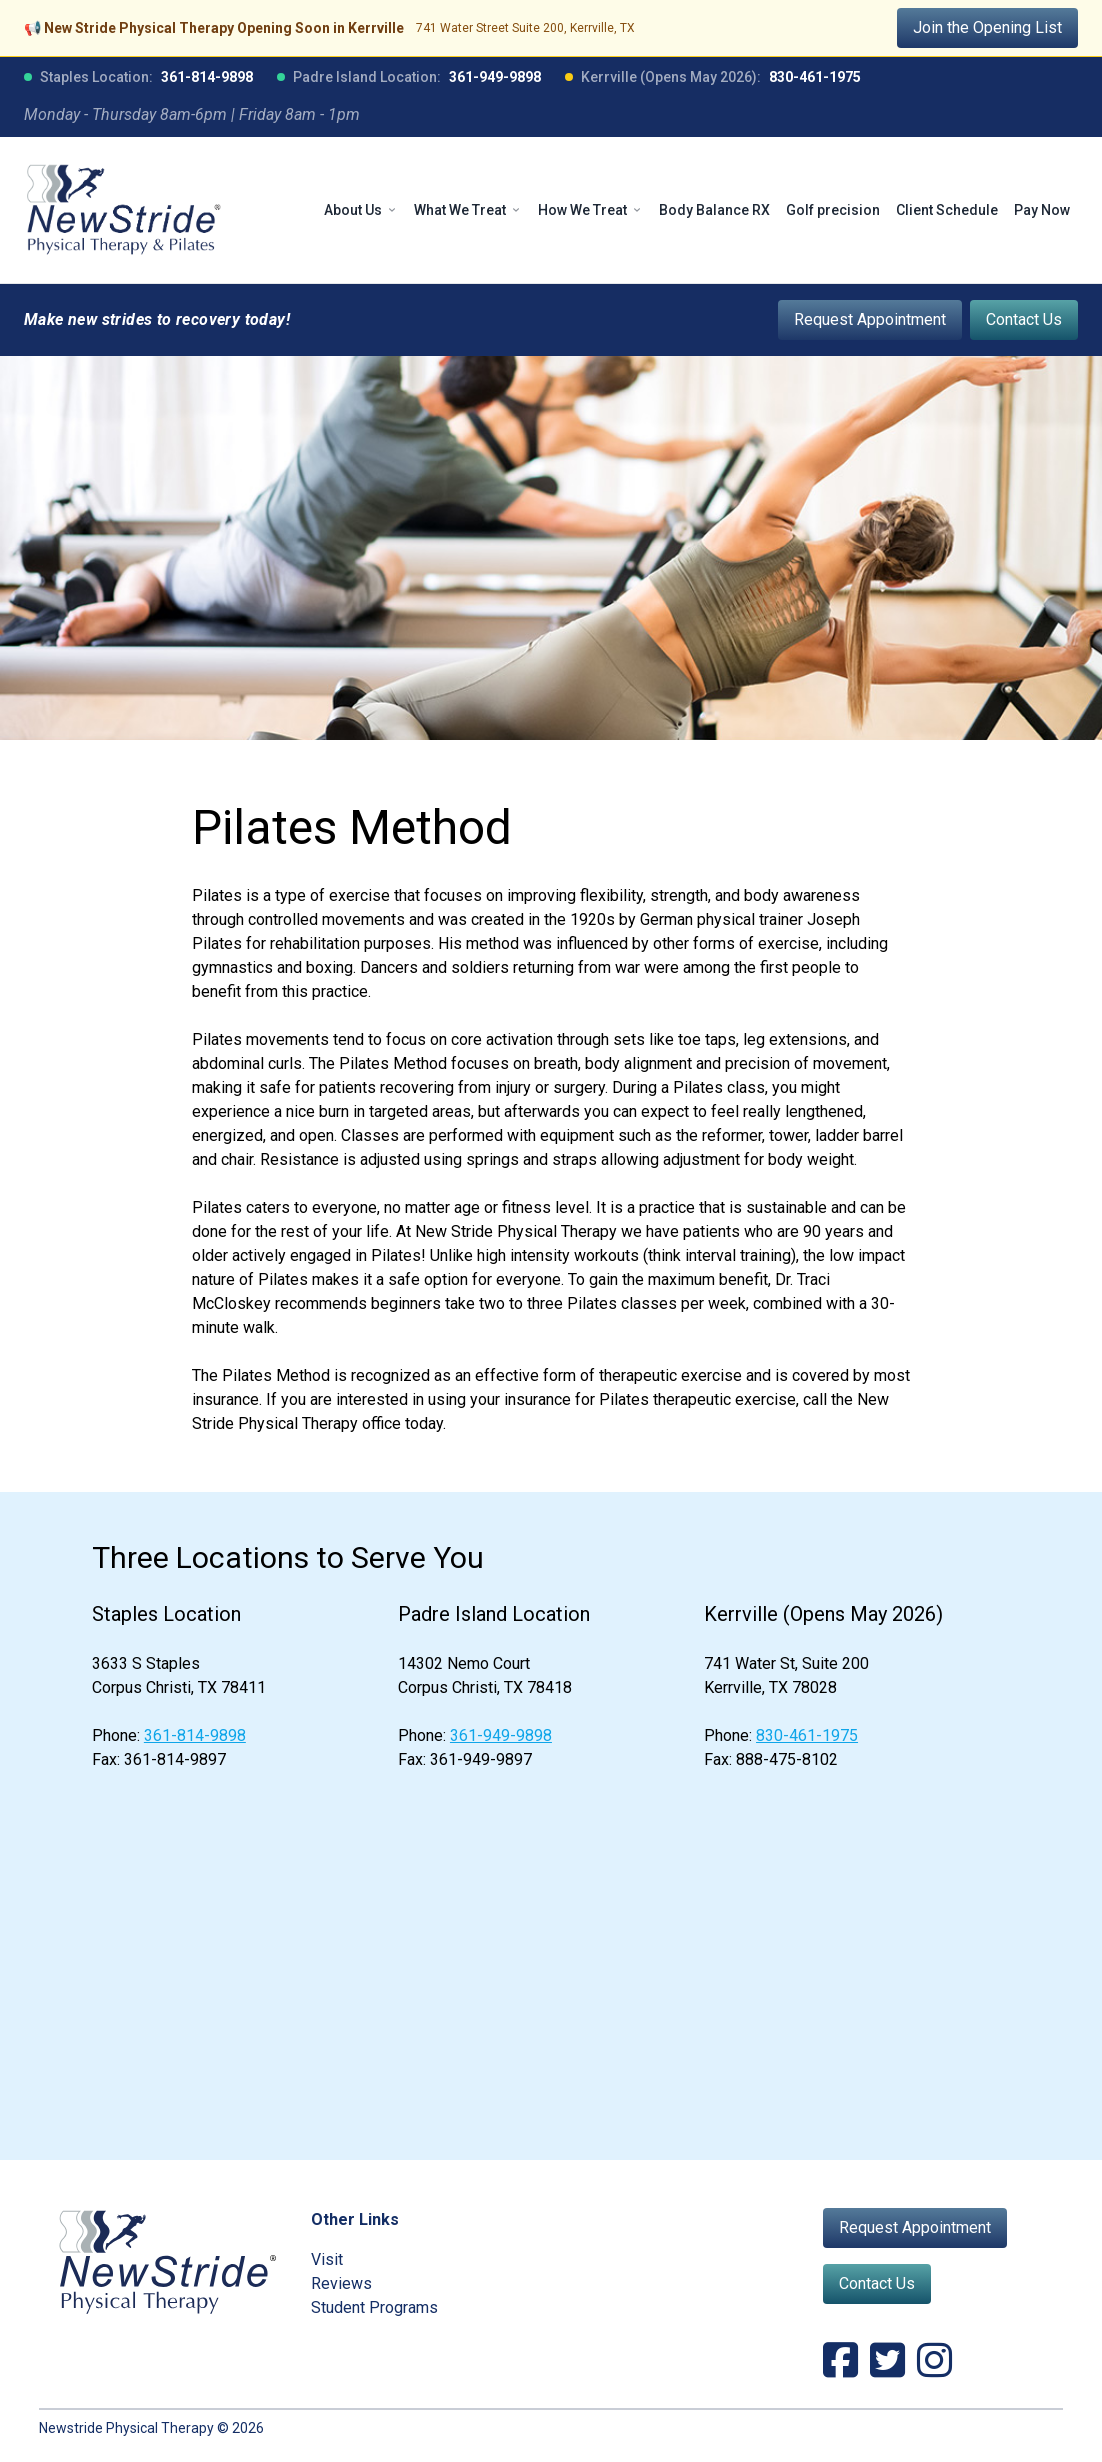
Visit (327, 2259)
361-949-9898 (495, 77)
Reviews (341, 2283)
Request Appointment (870, 319)
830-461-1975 (815, 77)
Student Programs (374, 2307)
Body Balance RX (714, 210)
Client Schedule (947, 210)
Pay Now (1042, 210)
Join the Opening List (987, 27)
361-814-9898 (207, 77)
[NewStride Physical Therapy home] (124, 210)
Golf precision (833, 210)
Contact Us (1024, 319)
